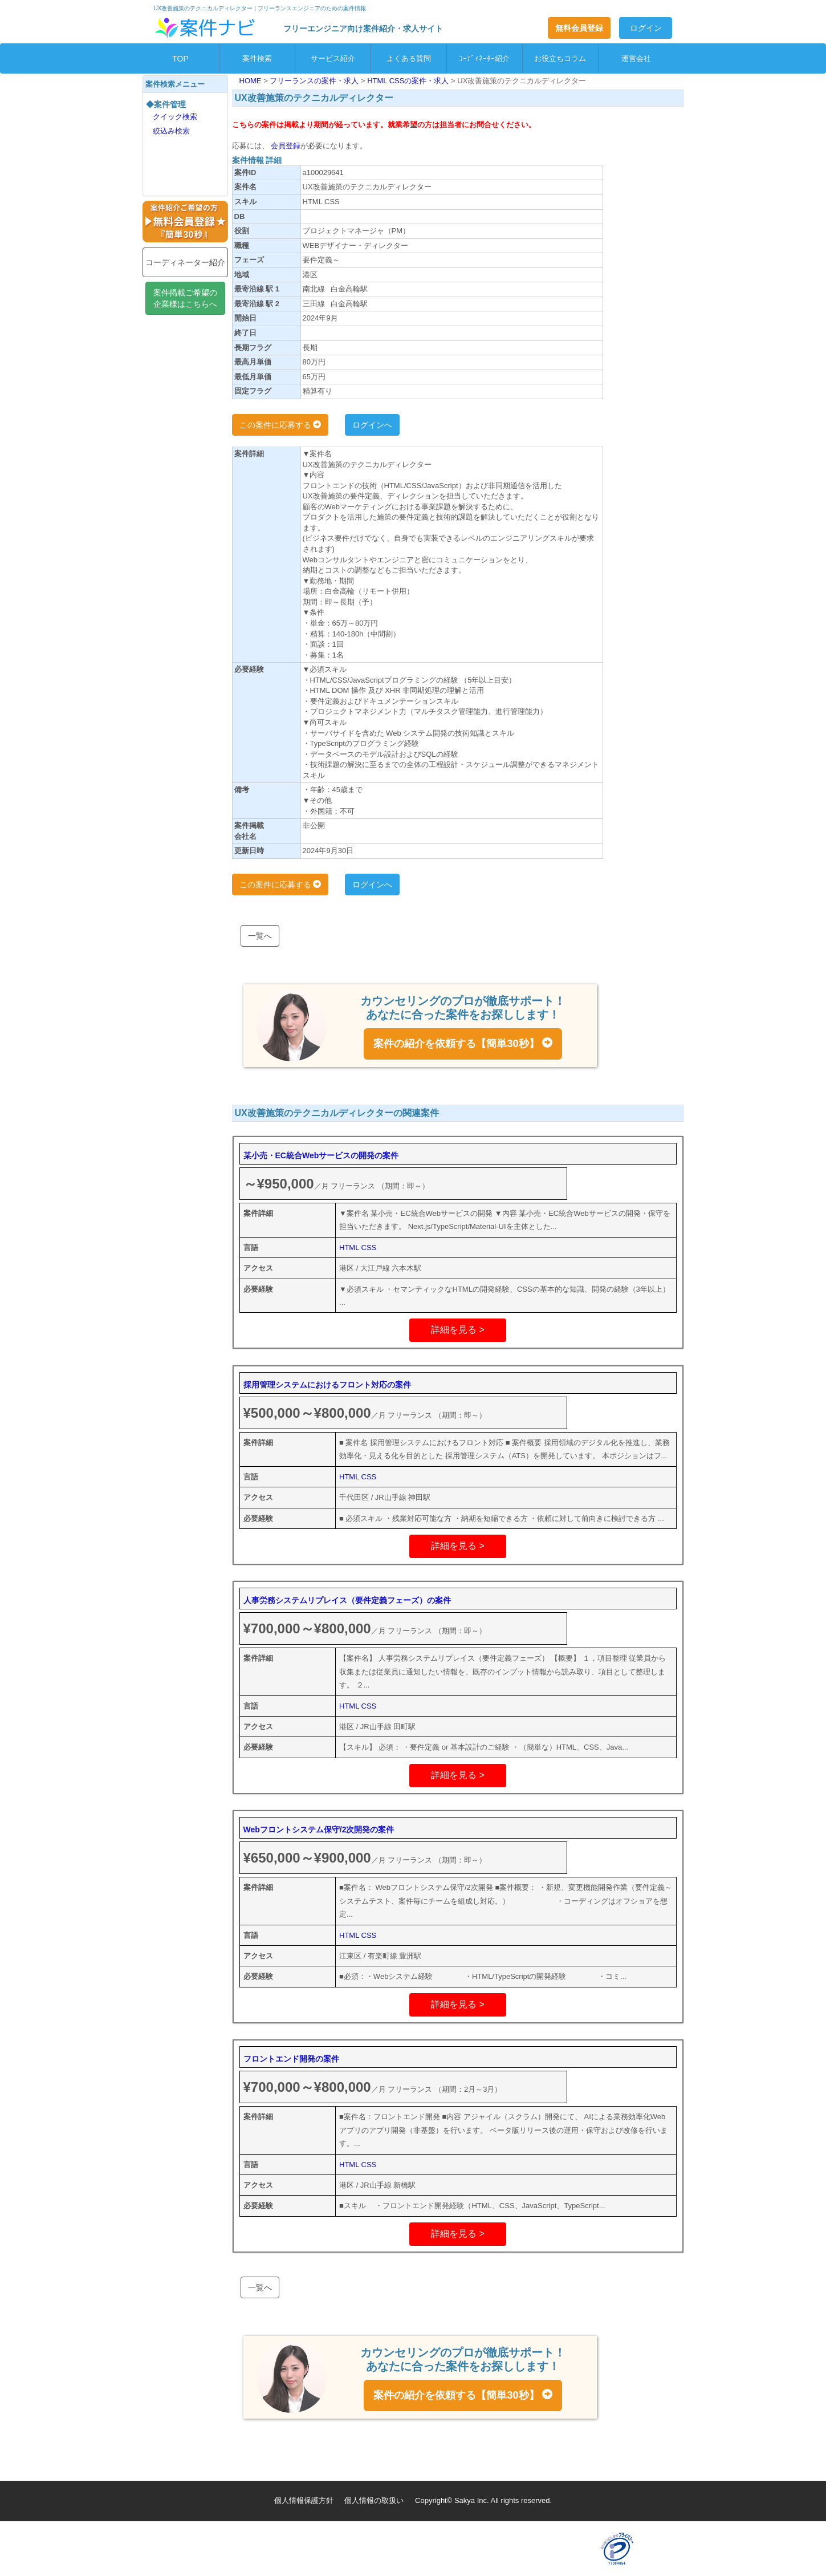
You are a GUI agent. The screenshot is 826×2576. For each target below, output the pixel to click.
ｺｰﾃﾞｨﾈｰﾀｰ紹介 (484, 58)
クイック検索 (175, 116)
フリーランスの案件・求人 (315, 80)
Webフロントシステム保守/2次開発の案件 (318, 1829)
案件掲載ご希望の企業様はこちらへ (185, 298)
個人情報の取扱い (374, 2500)
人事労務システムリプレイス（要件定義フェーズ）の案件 (347, 1600)
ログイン (646, 28)
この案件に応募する (280, 424)
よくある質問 (408, 58)
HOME (251, 80)
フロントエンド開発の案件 (291, 2058)
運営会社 (636, 58)
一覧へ (260, 935)
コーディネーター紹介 (185, 262)
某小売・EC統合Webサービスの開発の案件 (321, 1155)
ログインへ (372, 424)
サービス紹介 (333, 58)
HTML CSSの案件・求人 (409, 80)
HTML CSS (357, 1247)
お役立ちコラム (560, 58)
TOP (180, 58)
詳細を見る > (458, 1329)
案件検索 (257, 58)
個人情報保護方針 (303, 2500)
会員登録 (285, 145)
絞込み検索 (171, 131)
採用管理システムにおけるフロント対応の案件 (327, 1384)
